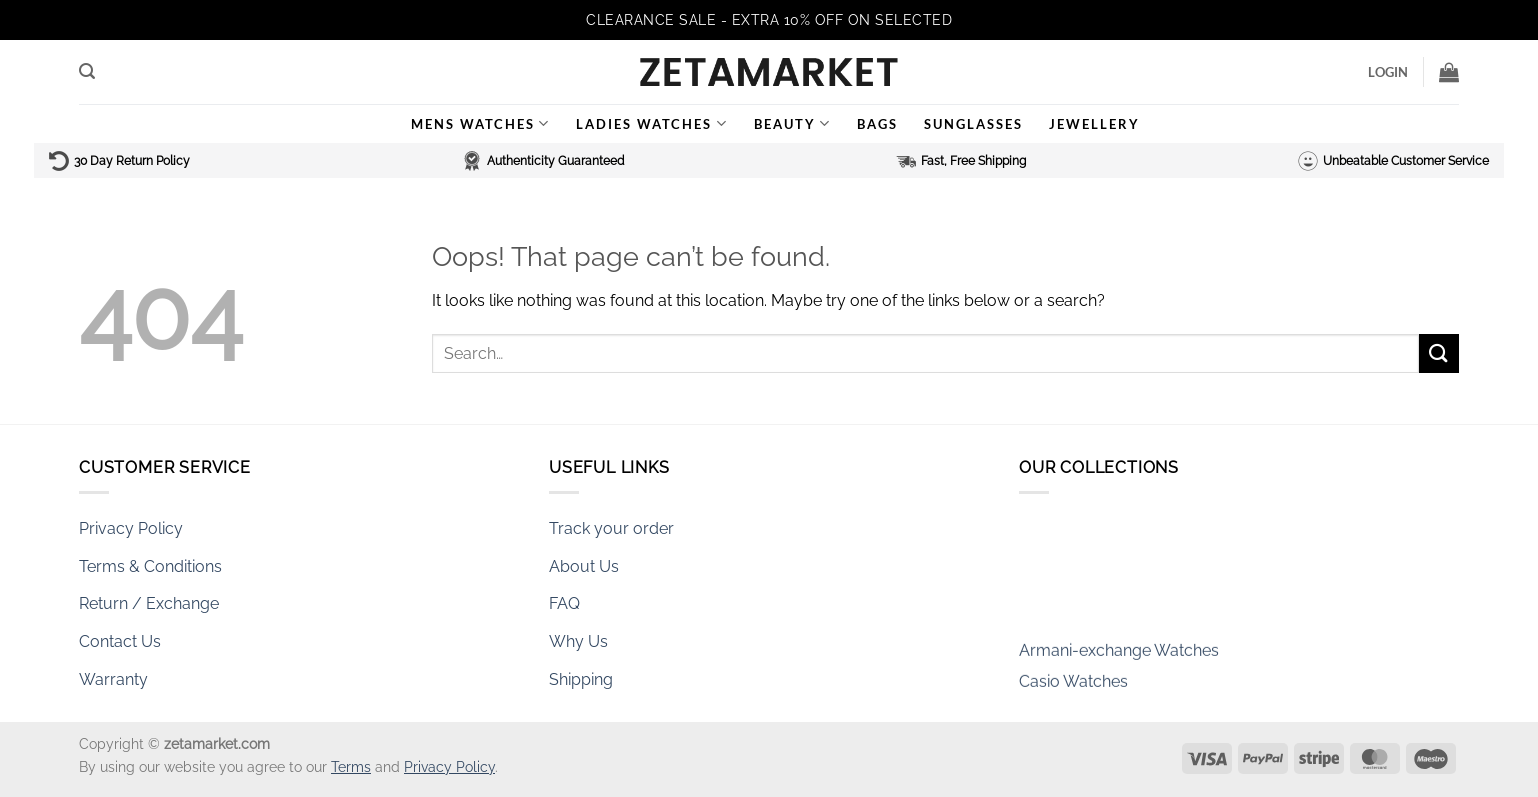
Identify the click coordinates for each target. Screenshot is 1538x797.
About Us (584, 566)
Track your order (611, 528)
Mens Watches (480, 123)
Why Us (578, 641)
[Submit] (1439, 353)
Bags (877, 124)
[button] (87, 71)
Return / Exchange (149, 603)
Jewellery (1094, 124)
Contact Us (120, 641)
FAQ (564, 603)
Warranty (113, 679)
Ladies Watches (651, 123)
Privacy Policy (131, 528)
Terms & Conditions (150, 566)
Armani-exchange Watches (1119, 656)
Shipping (581, 679)
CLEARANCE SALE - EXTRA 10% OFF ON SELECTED (769, 20)
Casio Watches (1073, 686)
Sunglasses (973, 124)
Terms (351, 766)
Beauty (792, 123)
